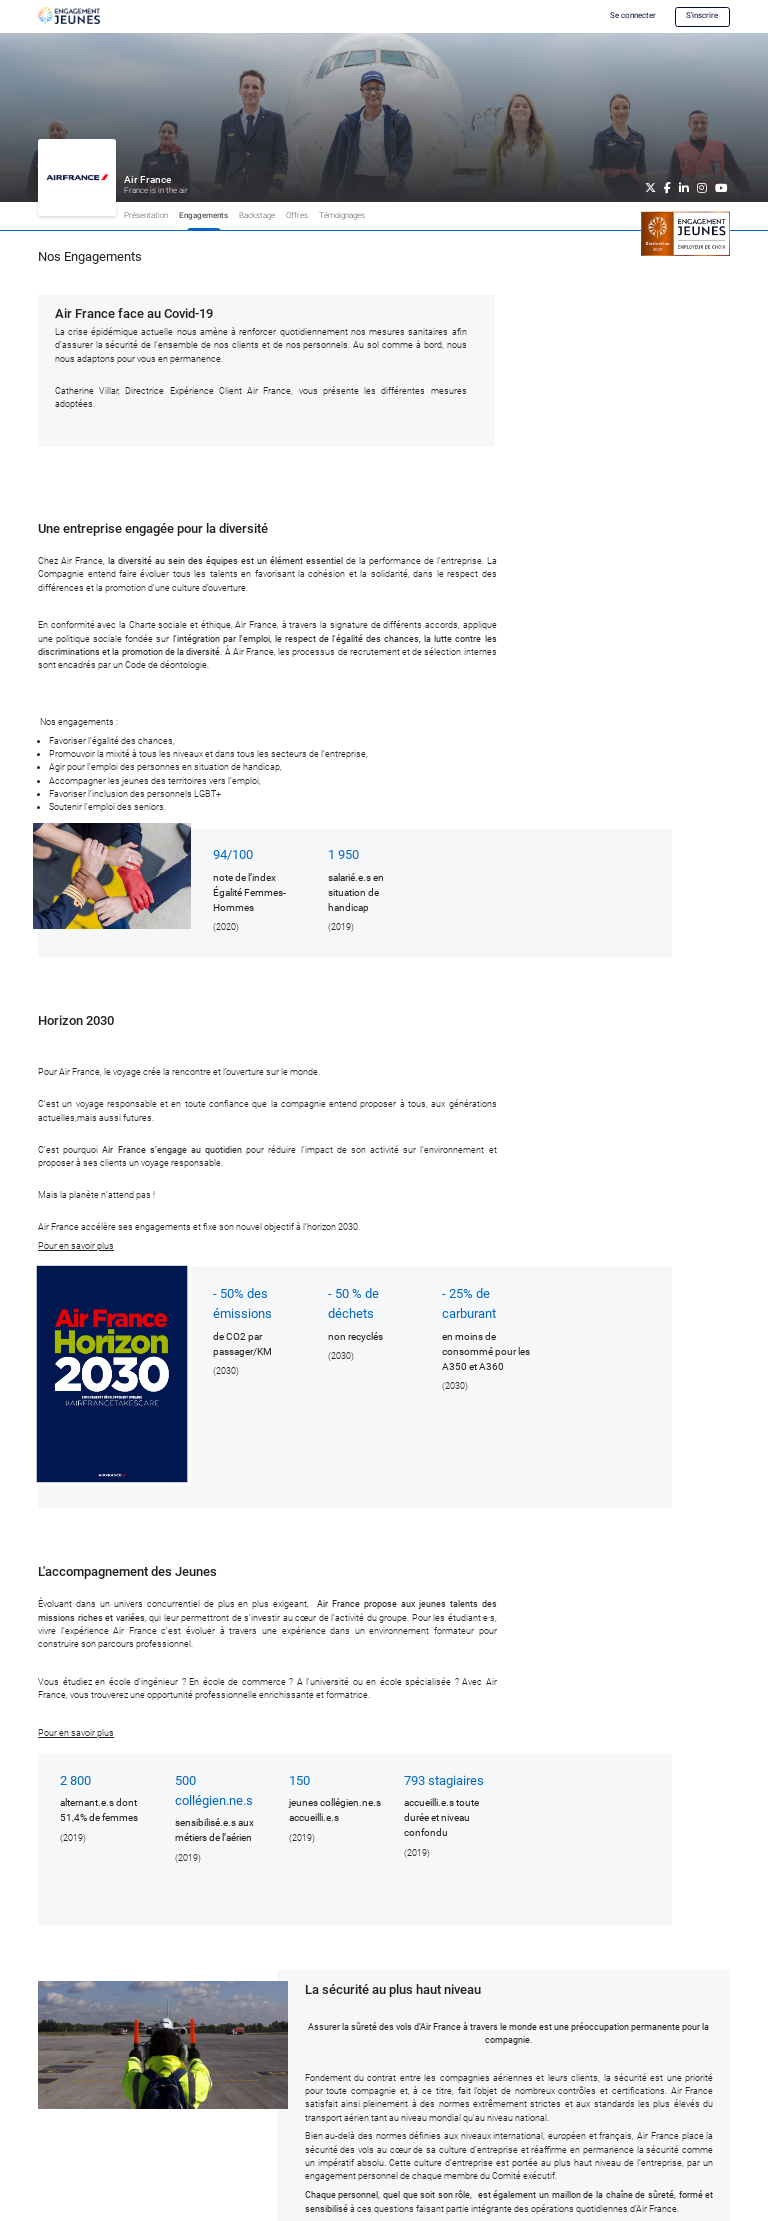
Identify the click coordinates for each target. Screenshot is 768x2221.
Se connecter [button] (633, 15)
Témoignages (342, 215)
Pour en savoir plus (76, 1246)
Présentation (146, 215)
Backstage (257, 215)
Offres (297, 215)
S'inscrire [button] (702, 15)
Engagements (203, 215)
